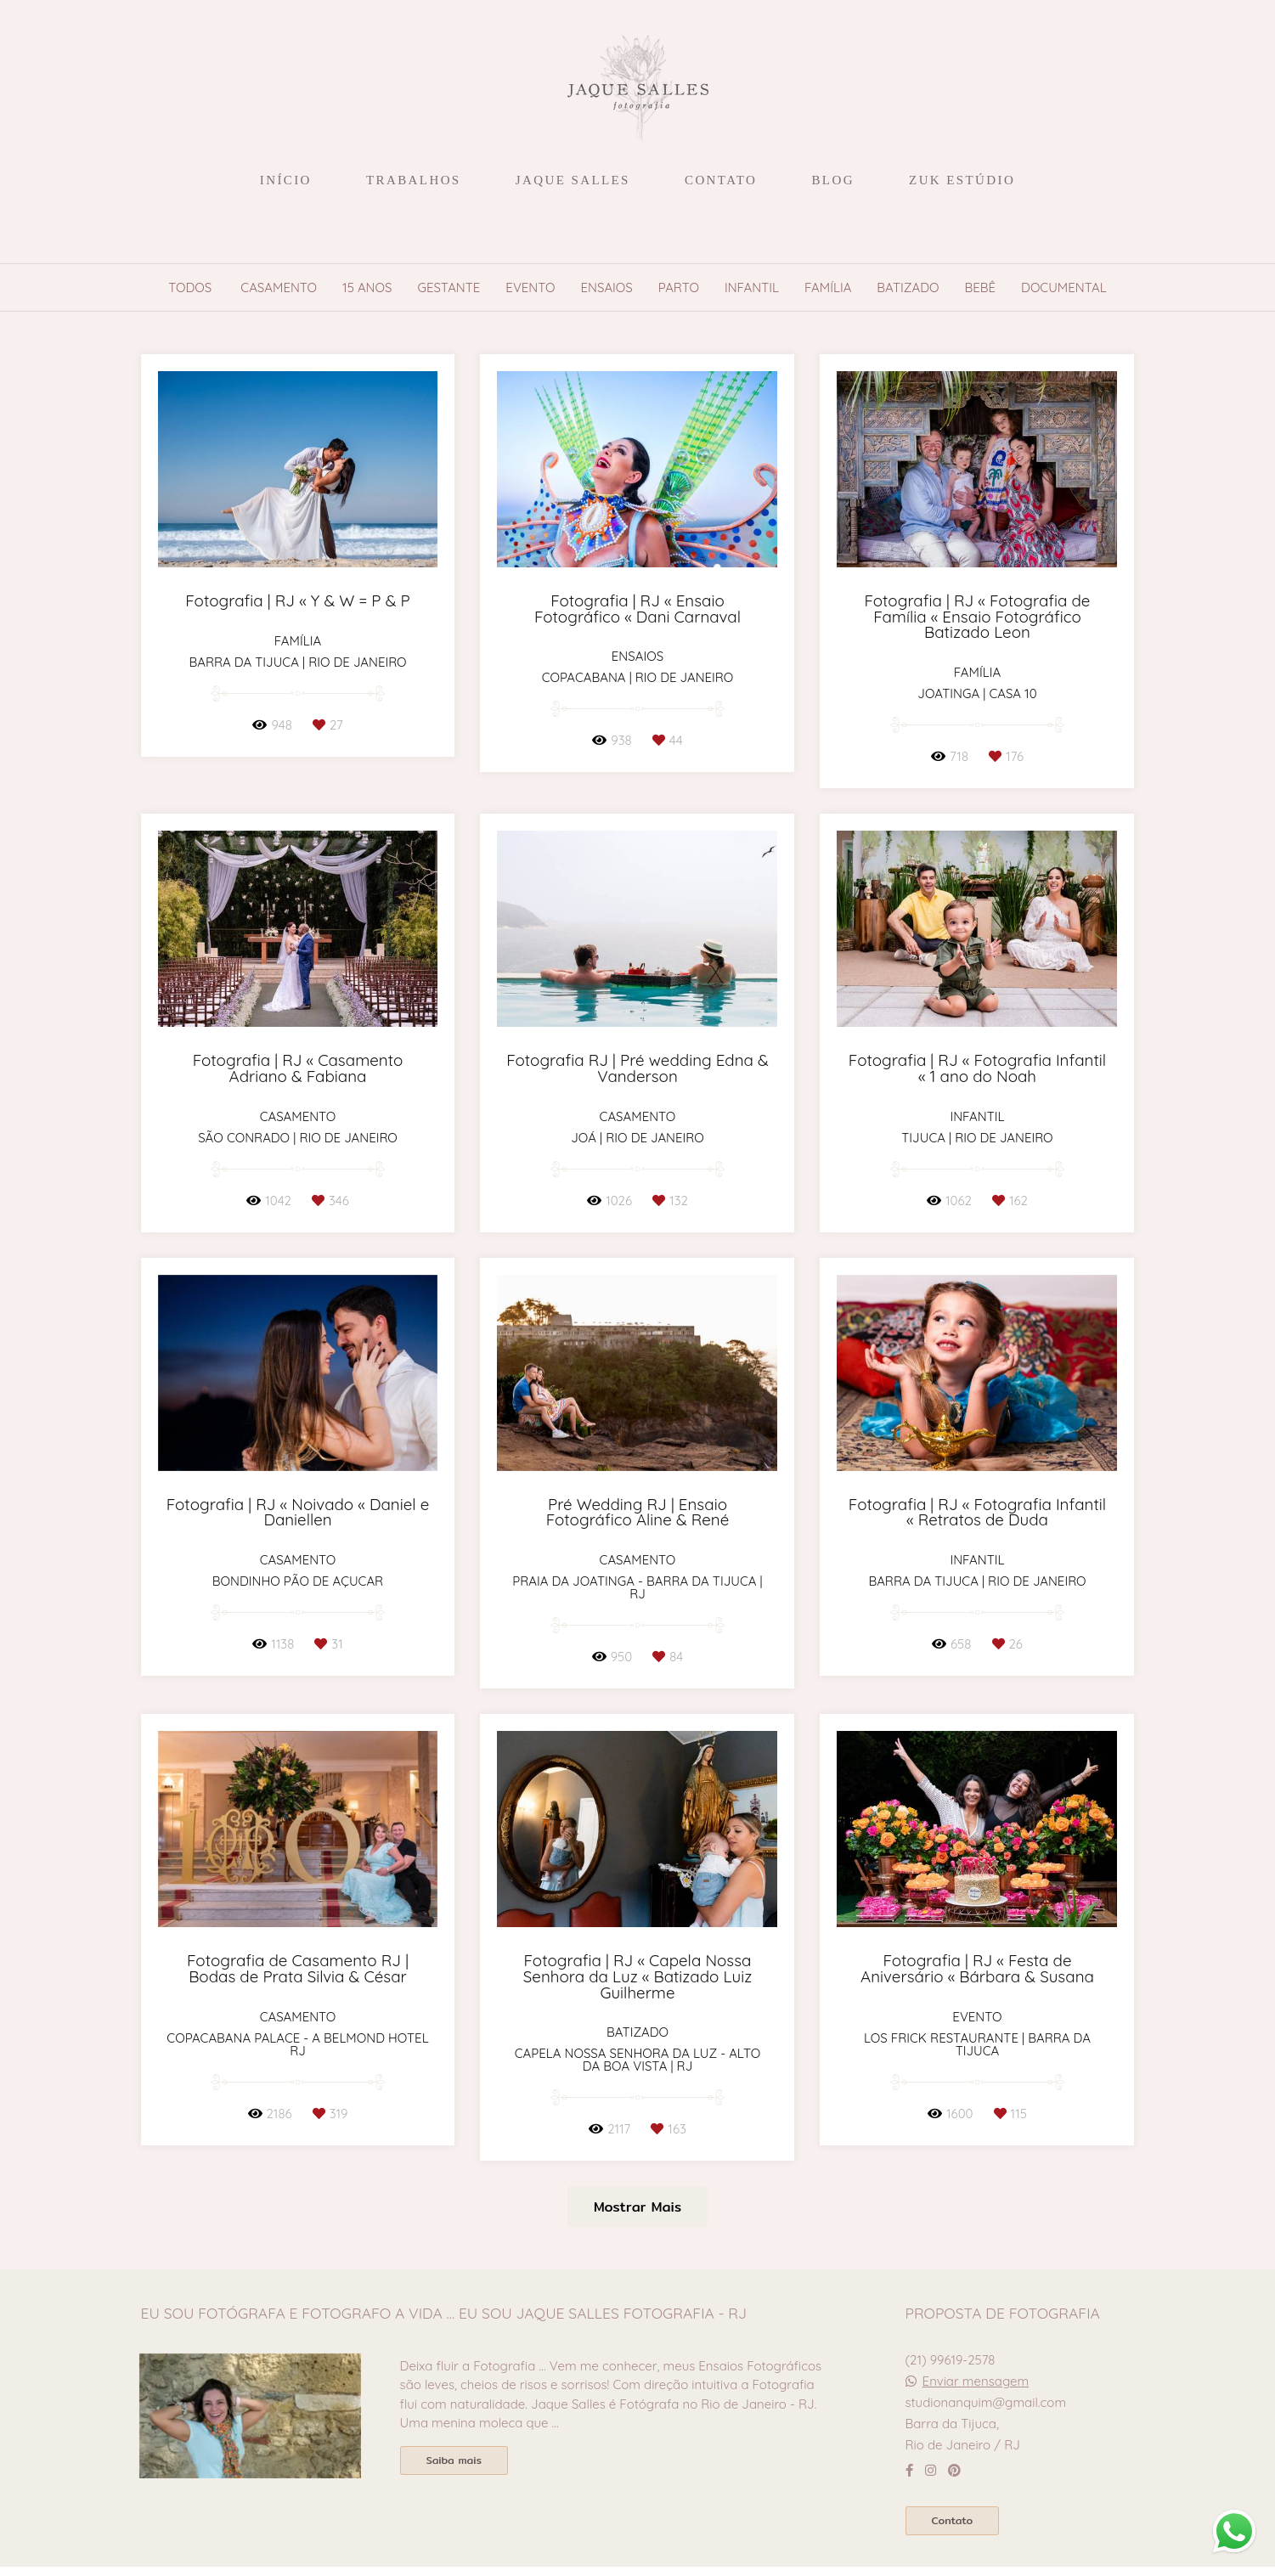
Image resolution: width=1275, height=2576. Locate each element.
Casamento (278, 287)
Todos (190, 287)
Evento (530, 287)
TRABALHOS (413, 180)
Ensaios (607, 287)
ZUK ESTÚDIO (962, 180)
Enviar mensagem (976, 2381)
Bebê (980, 287)
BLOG (832, 180)
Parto (678, 287)
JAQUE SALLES (573, 180)
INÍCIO (286, 180)
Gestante (448, 287)
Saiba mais (454, 2460)
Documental (1064, 287)
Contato (952, 2520)
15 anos (367, 287)
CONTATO (721, 180)
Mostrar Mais (637, 2207)
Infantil (752, 287)
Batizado (908, 287)
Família (827, 287)
